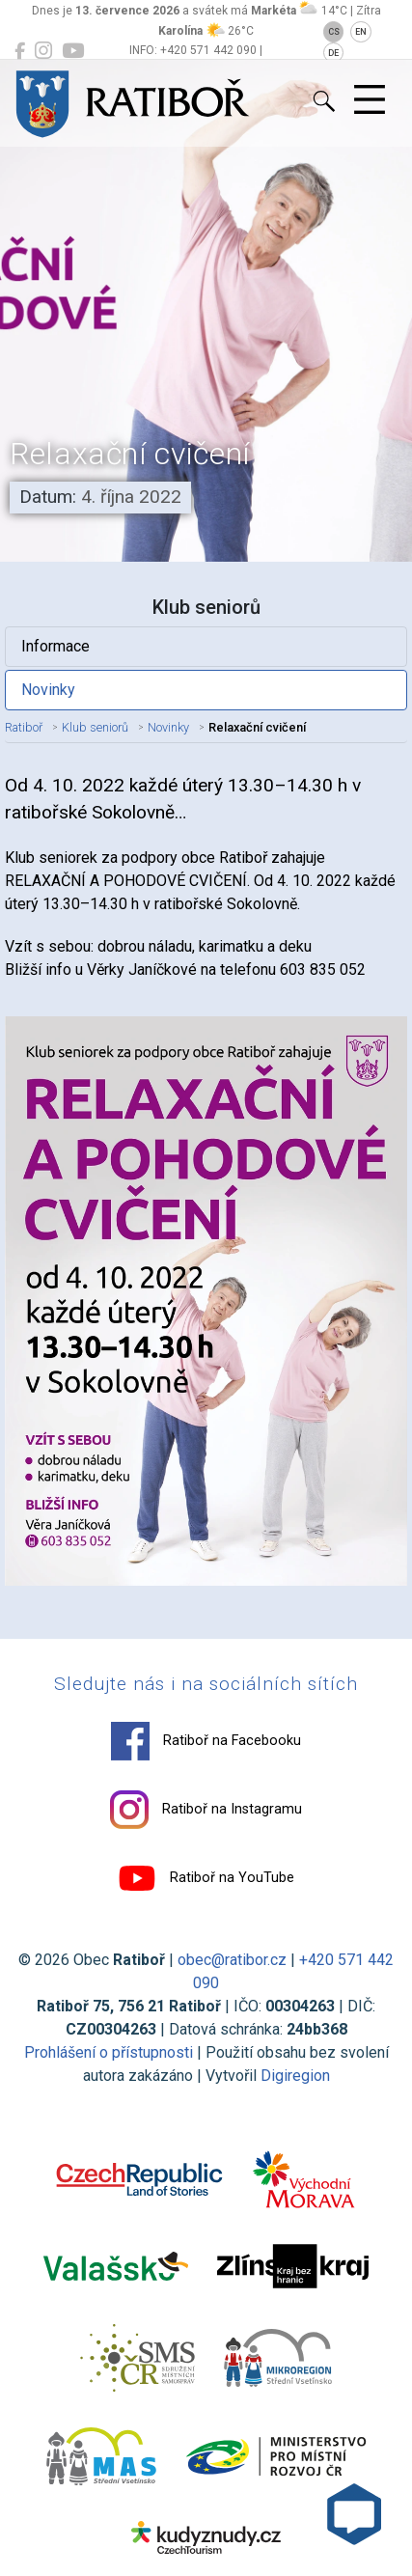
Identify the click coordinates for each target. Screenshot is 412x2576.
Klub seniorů (95, 727)
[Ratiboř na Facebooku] (19, 51)
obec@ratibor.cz (232, 1960)
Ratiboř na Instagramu (206, 1809)
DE (333, 53)
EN (361, 32)
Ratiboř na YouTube (206, 1878)
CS (334, 32)
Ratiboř (23, 727)
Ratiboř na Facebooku (206, 1741)
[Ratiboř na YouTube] (73, 51)
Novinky (48, 689)
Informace (55, 646)
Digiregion (295, 2075)
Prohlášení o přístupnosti (108, 2052)
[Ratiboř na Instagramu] (43, 51)
